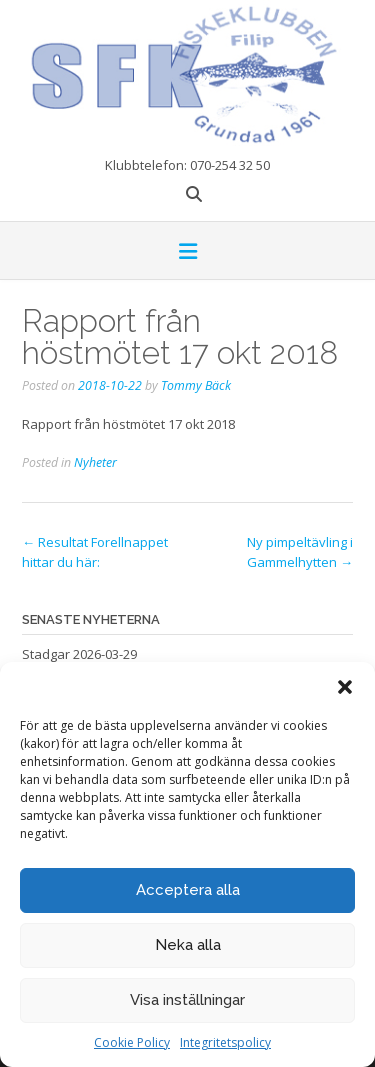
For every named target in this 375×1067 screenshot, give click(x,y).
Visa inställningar (187, 1000)
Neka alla (188, 945)
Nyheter (95, 462)
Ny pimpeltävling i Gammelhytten (300, 552)
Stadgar (46, 654)
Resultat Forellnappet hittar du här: (95, 552)
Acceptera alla (188, 890)
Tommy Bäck (196, 385)
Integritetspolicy (225, 1042)
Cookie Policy (132, 1042)
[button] (345, 687)
